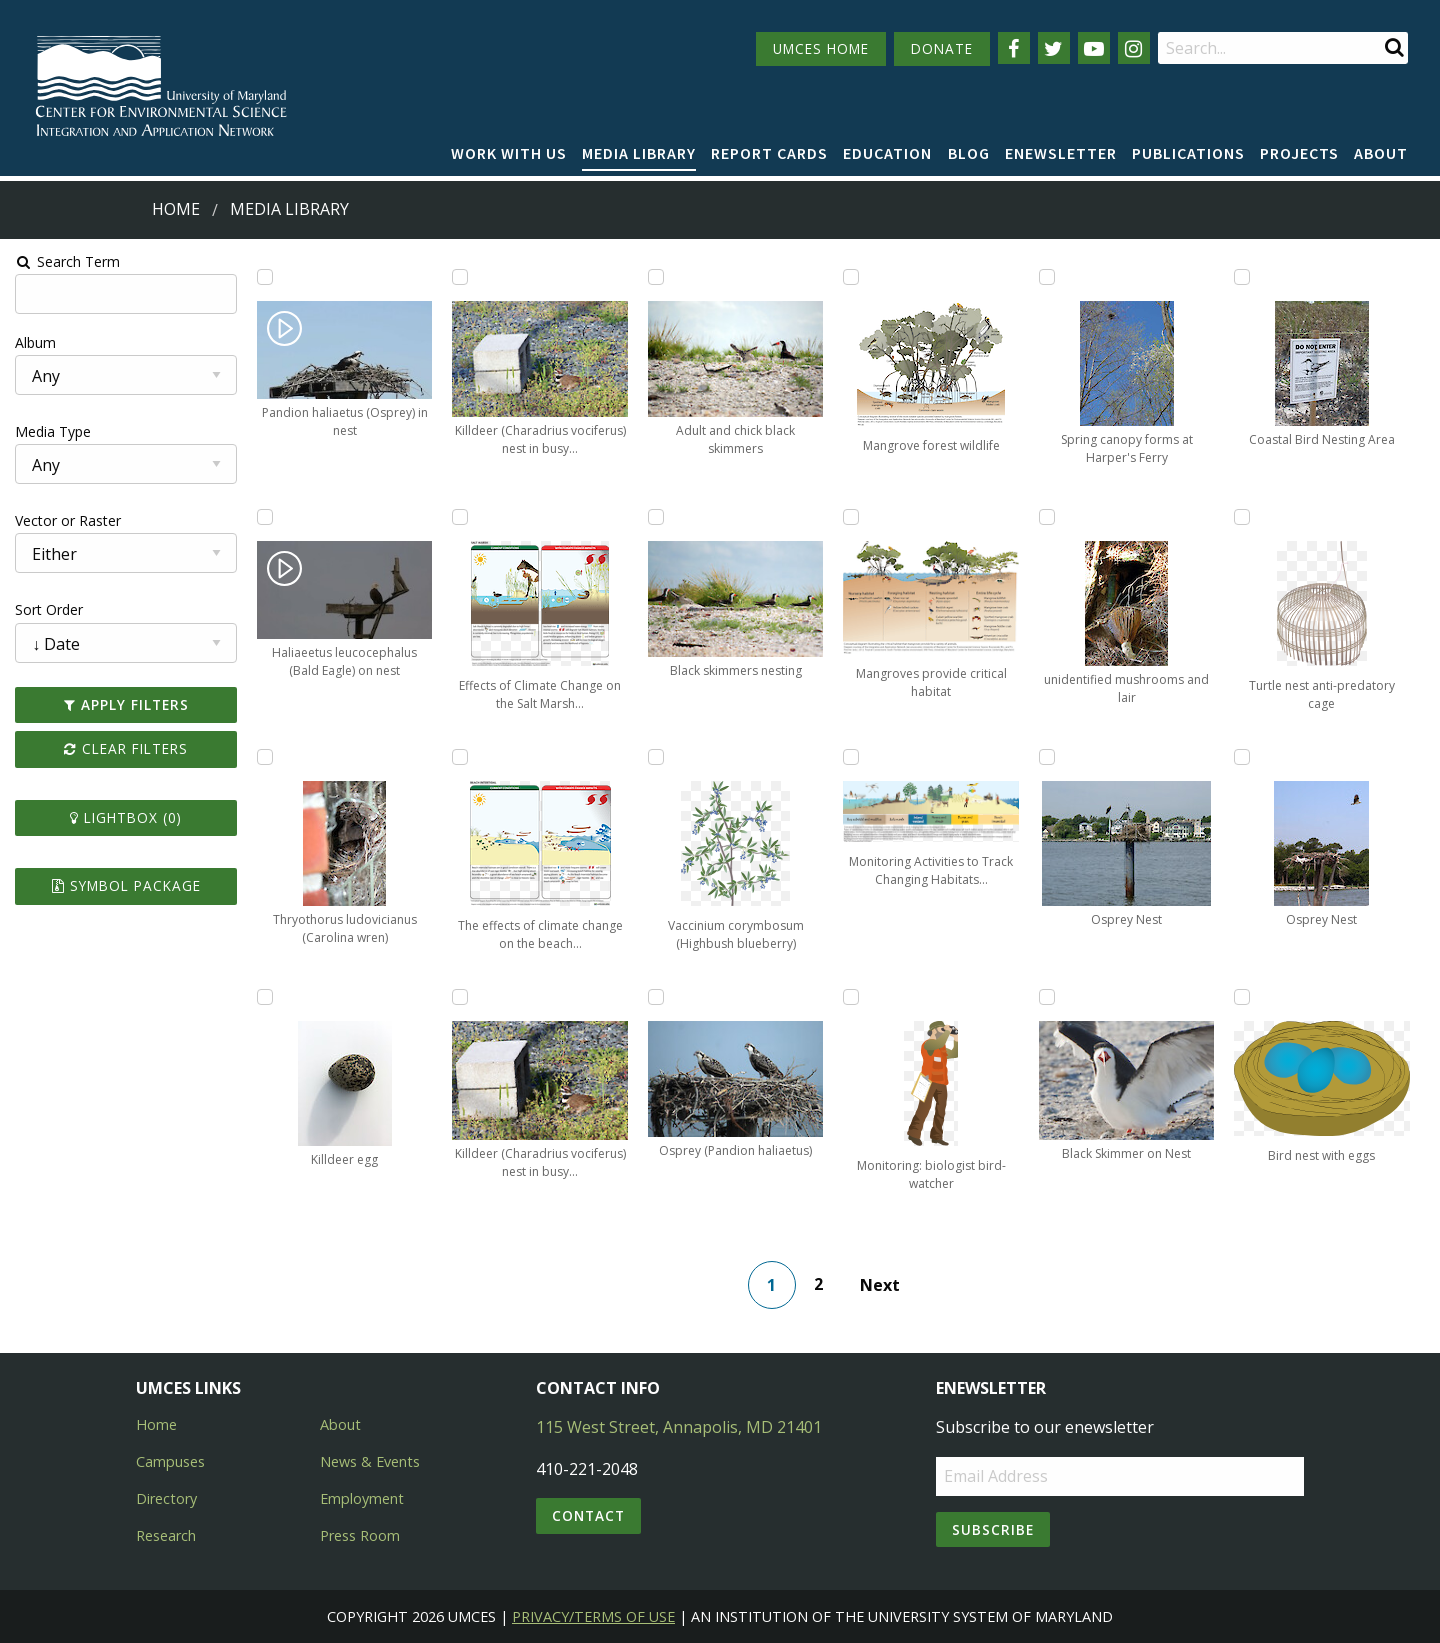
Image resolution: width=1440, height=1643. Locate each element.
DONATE (942, 48)
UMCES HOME (821, 48)
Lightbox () (124, 817)
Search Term (65, 261)
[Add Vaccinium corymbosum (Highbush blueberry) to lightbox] (656, 757)
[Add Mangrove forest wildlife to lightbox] (852, 277)
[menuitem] (509, 154)
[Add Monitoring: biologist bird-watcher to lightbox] (852, 997)
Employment (362, 1498)
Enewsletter (1061, 153)
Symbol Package (123, 885)
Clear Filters (124, 748)
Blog (969, 153)
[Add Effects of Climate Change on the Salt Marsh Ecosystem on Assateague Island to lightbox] (459, 517)
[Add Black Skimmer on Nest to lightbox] (1048, 997)
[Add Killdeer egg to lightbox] (263, 997)
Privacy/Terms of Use (593, 1616)
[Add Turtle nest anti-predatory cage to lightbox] (1244, 517)
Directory (166, 1498)
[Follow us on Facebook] (1014, 48)
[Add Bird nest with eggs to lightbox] (1244, 997)
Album (33, 342)
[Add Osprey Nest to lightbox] (1048, 757)
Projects (1299, 153)
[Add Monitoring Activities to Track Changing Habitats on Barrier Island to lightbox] (852, 757)
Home (176, 209)
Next (880, 1285)
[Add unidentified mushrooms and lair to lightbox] (1048, 517)
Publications (1188, 153)
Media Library (639, 153)
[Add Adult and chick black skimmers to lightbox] (656, 277)
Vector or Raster (66, 520)
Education (887, 153)
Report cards (769, 153)
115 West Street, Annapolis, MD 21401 (679, 1427)
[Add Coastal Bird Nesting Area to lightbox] (1244, 277)
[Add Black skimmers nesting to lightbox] (656, 517)
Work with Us (509, 153)
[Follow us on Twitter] (1054, 48)
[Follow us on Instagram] (1134, 48)
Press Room (360, 1535)
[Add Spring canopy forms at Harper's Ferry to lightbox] (1048, 277)
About (1381, 153)
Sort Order (47, 609)
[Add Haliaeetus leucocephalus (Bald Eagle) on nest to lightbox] (263, 517)
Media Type (51, 431)
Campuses (170, 1461)
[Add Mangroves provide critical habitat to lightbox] (852, 517)
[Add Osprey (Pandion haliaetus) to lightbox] (656, 997)
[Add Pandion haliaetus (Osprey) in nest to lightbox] (263, 277)
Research (166, 1535)
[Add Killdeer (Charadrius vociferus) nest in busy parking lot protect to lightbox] (459, 277)
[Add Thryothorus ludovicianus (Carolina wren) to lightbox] (263, 757)
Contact (588, 1515)
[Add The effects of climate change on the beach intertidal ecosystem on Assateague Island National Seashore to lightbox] (459, 757)
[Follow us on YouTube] (1094, 48)
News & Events (370, 1461)
